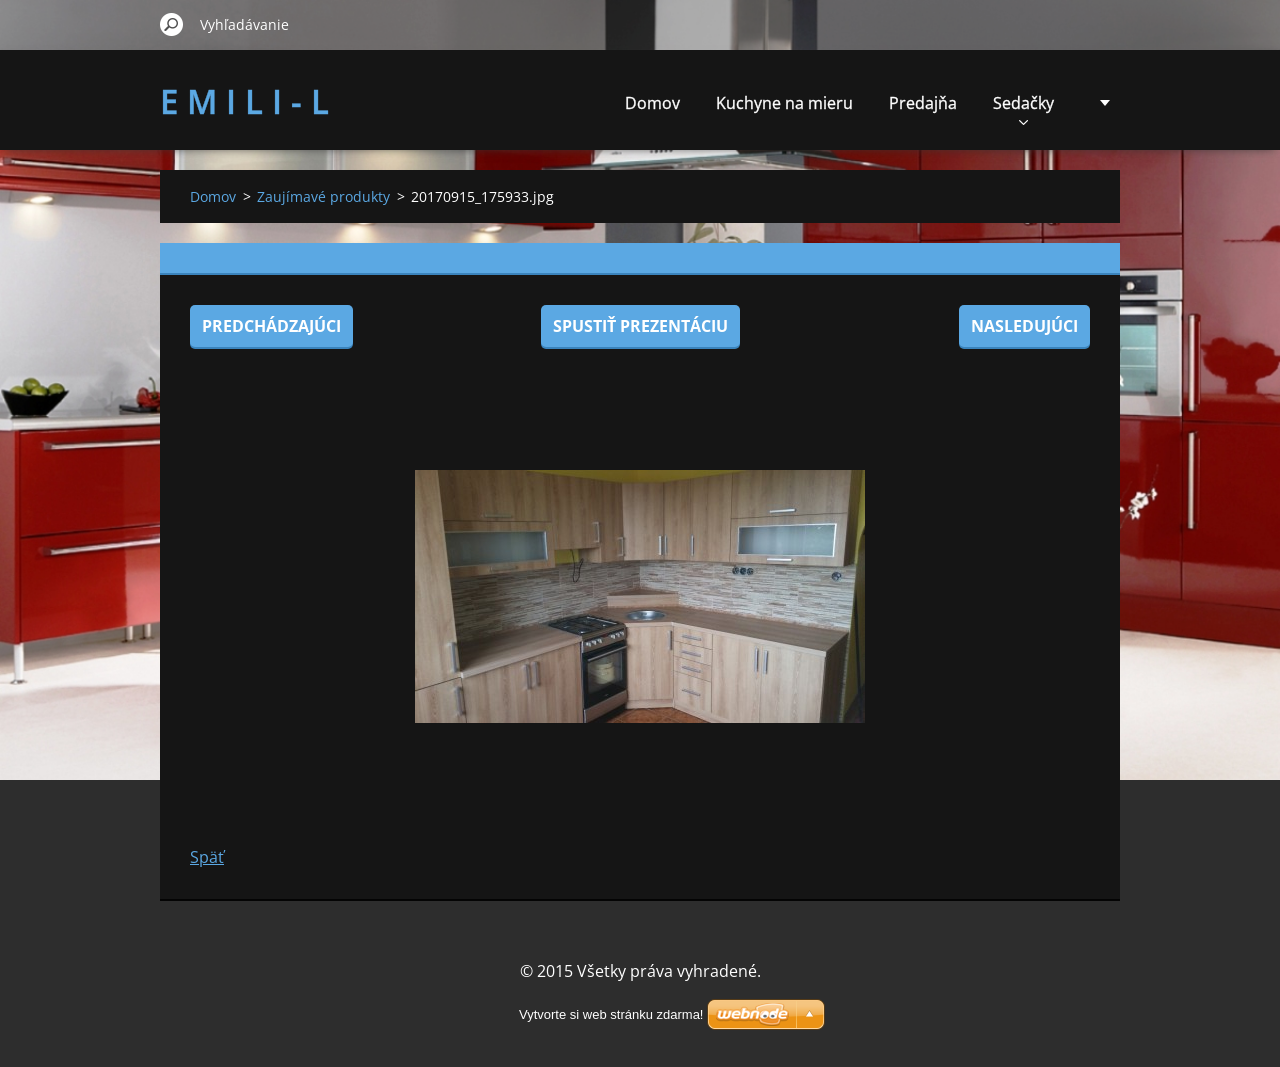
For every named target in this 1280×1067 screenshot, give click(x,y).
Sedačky (1023, 108)
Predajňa (923, 103)
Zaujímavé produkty (323, 196)
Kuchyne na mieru (784, 103)
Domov (652, 103)
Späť (207, 857)
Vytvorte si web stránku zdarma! (611, 1014)
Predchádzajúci (271, 326)
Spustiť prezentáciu (640, 326)
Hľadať (172, 24)
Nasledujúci (1024, 326)
